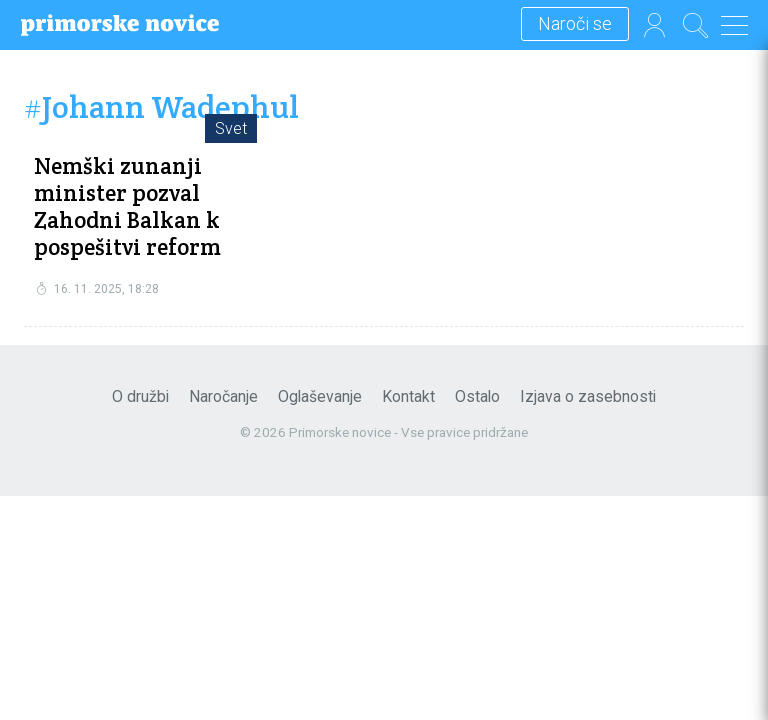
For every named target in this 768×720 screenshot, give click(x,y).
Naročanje (223, 396)
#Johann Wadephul (161, 107)
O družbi (140, 396)
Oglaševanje (320, 396)
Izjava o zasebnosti (588, 396)
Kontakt (408, 396)
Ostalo (477, 396)
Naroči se (575, 24)
